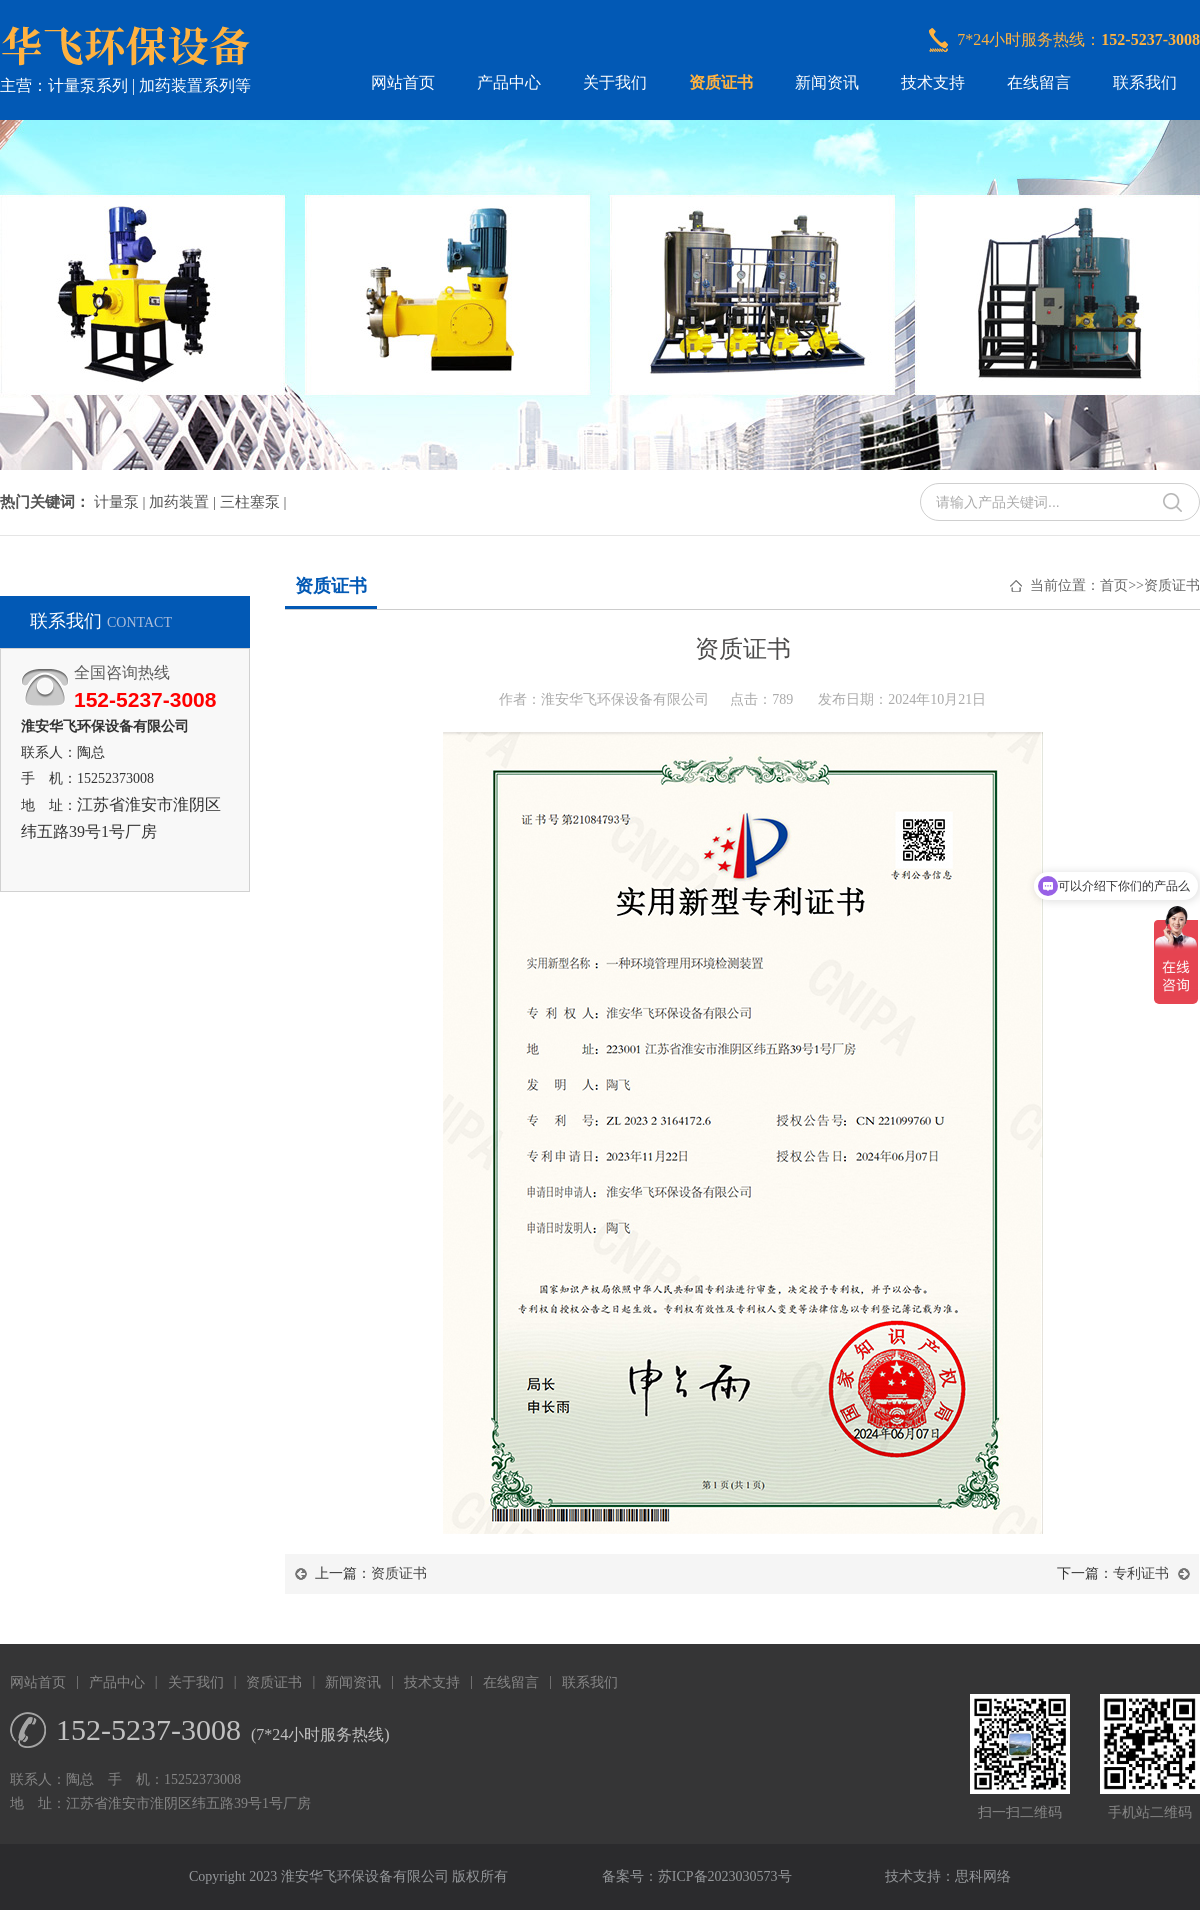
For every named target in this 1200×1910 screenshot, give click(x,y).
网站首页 (403, 82)
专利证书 (1141, 1573)
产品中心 (509, 82)
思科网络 (983, 1876)
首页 (1114, 585)
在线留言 (1039, 82)
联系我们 (1145, 82)
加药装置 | (184, 502)
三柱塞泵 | (253, 502)
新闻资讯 (827, 82)
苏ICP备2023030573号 (725, 1876)
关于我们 (615, 82)
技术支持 (933, 82)
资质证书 (721, 82)
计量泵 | (122, 502)
